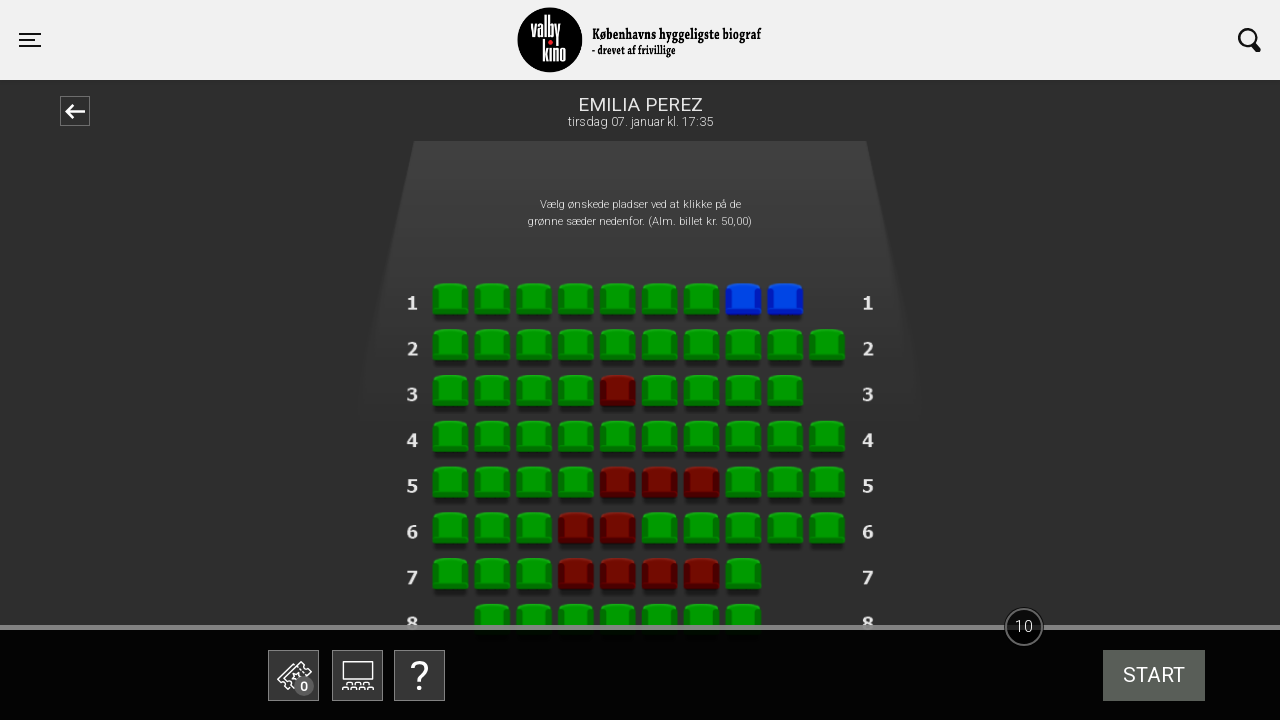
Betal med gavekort (415, 575)
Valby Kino (306, 22)
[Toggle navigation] (30, 40)
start (1154, 675)
